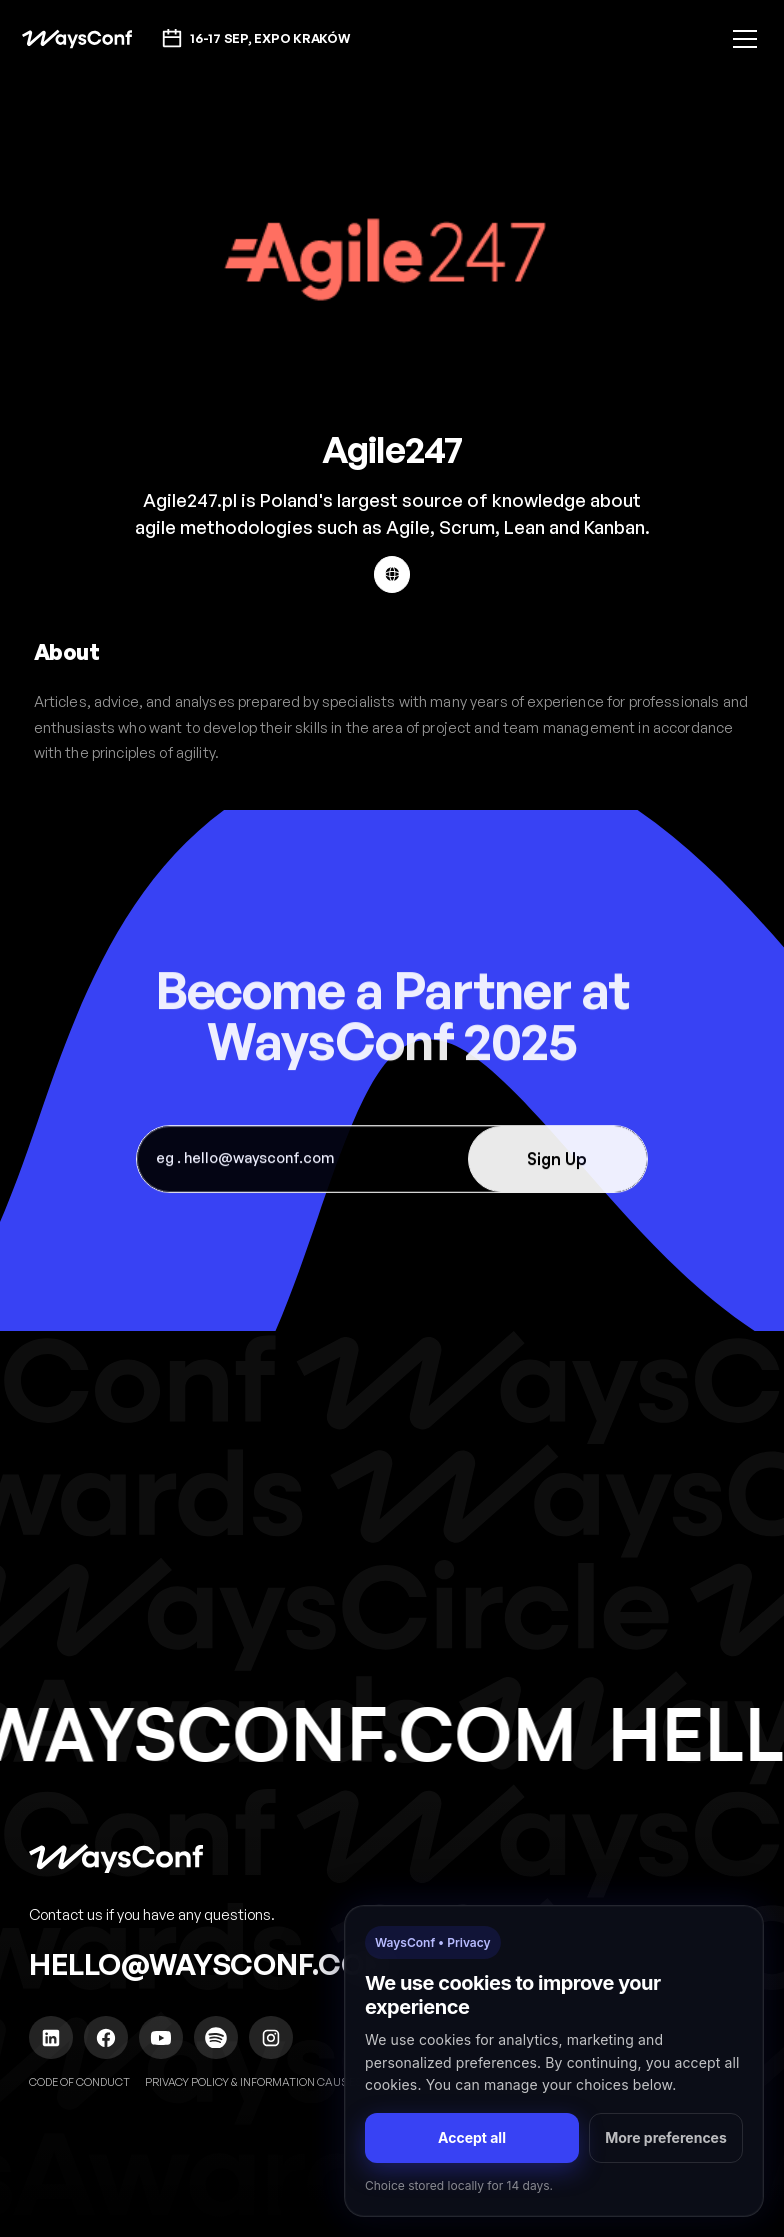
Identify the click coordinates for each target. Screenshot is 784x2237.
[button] (741, 39)
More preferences (666, 2137)
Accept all (472, 2137)
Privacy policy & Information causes (254, 2082)
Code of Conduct (79, 2082)
